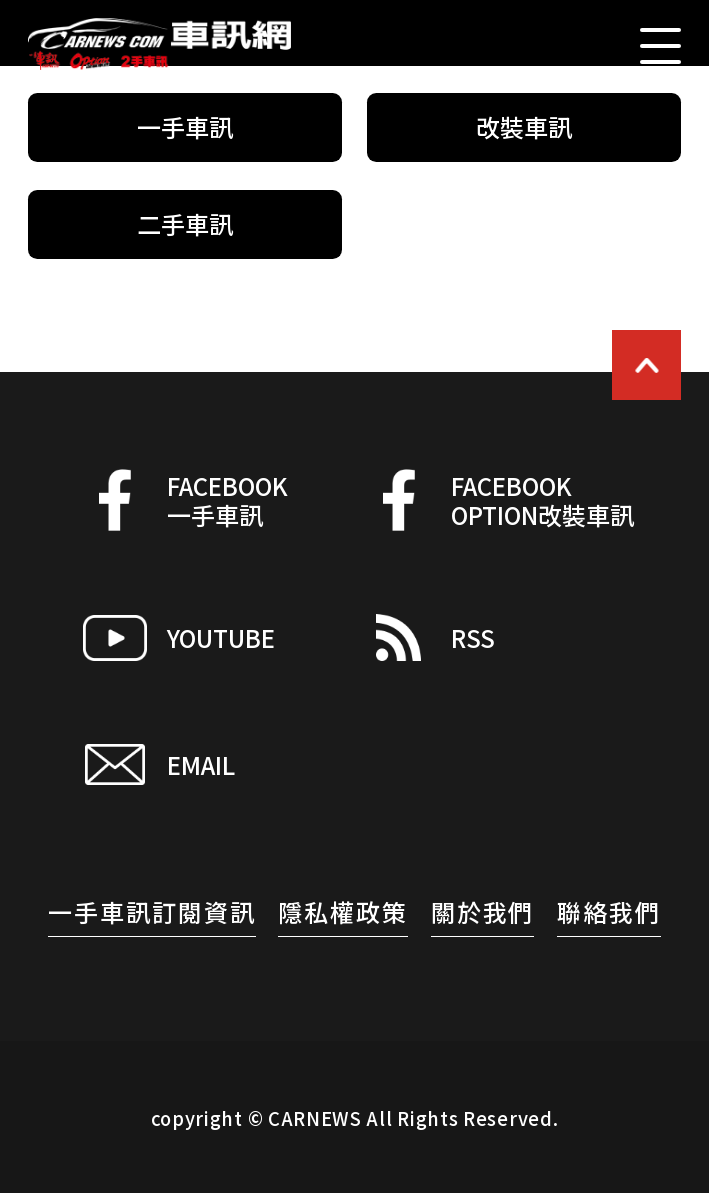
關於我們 (483, 911)
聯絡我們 (609, 911)
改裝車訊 (524, 126)
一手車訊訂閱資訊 (152, 911)
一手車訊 (185, 126)
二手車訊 (185, 223)
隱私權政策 (343, 911)
